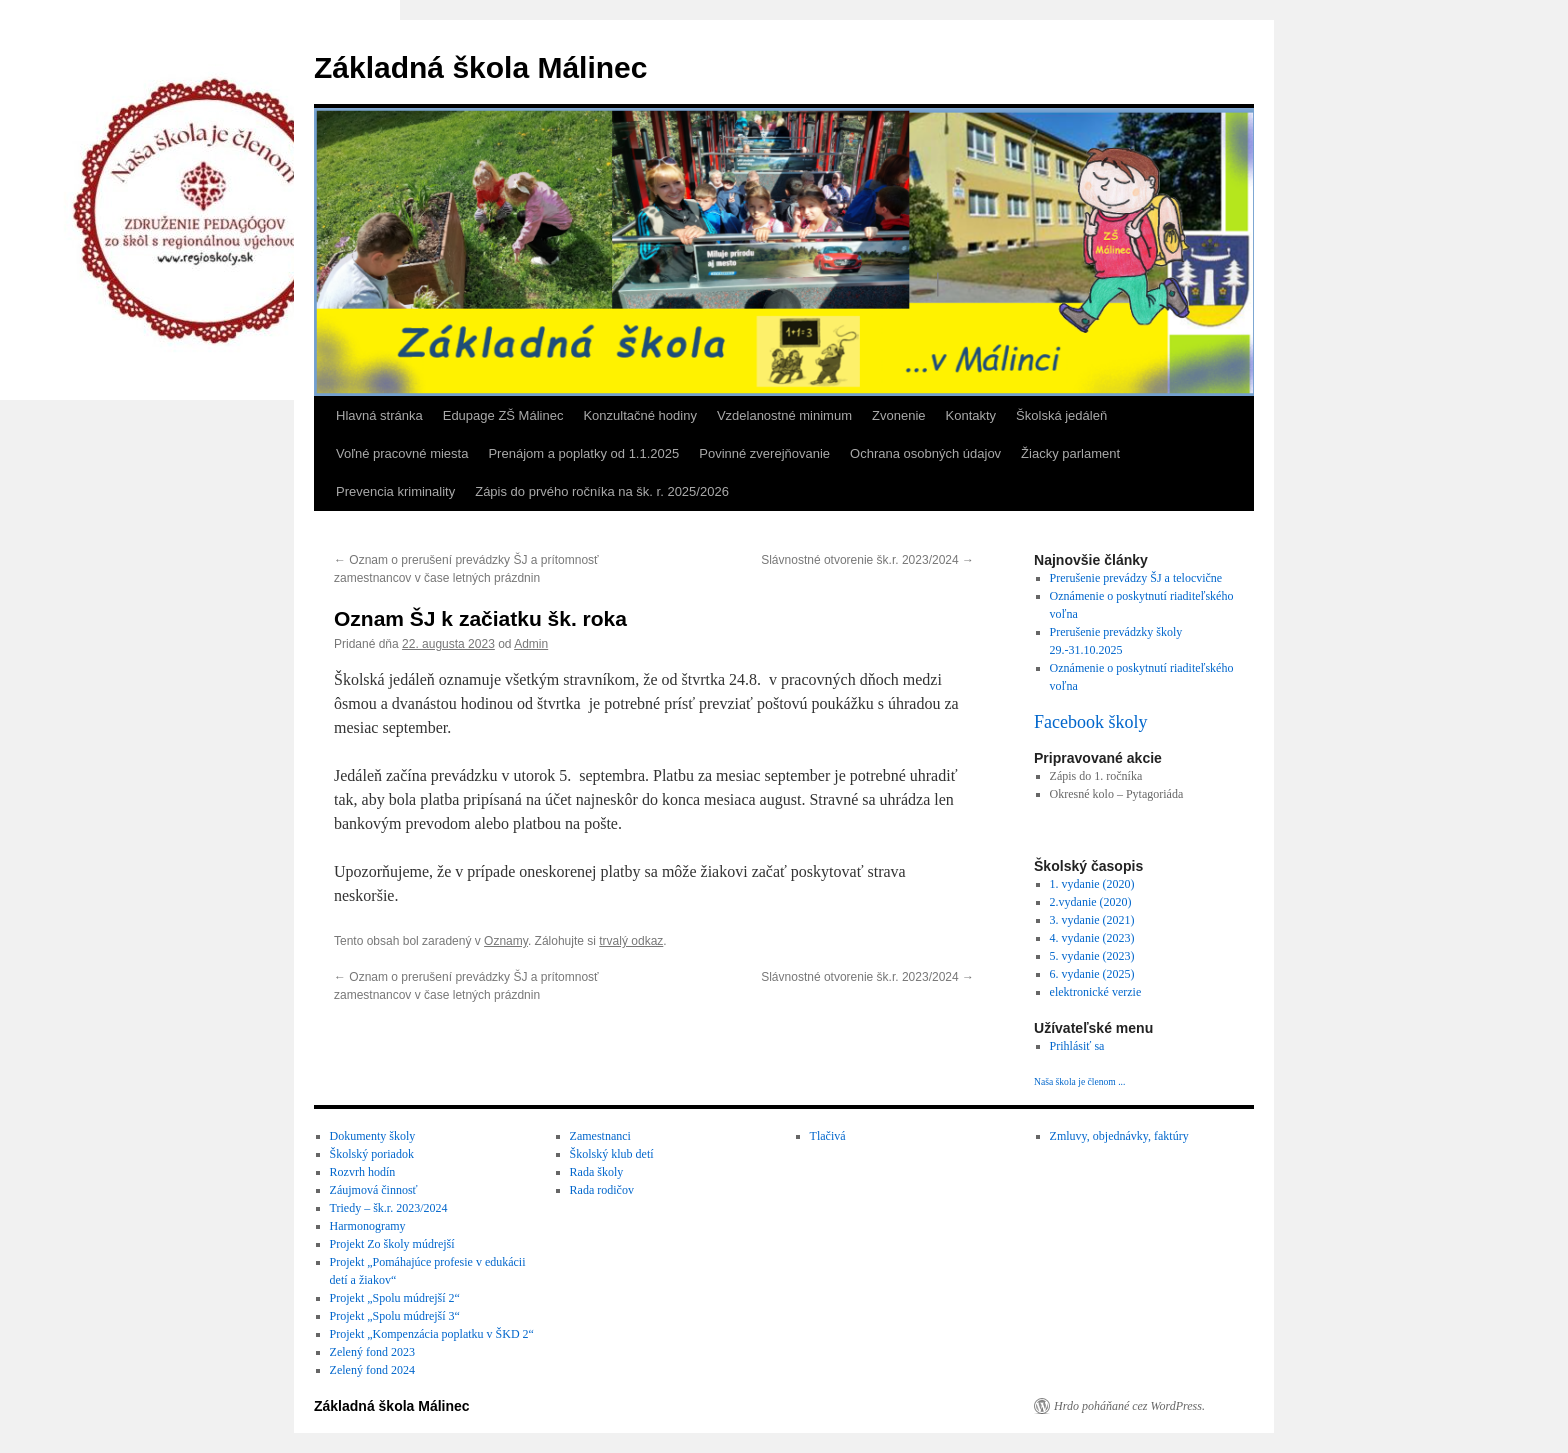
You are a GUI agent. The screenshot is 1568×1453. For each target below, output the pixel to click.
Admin (531, 644)
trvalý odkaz (631, 941)
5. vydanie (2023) (1092, 956)
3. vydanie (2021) (1092, 920)
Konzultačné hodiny (639, 415)
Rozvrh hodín (363, 1172)
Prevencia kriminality (395, 491)
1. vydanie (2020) (1092, 884)
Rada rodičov (602, 1190)
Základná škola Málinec (480, 67)
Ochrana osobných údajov (925, 453)
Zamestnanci (600, 1136)
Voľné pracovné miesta (402, 453)
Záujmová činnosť (374, 1190)
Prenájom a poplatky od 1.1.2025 (583, 453)
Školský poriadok (372, 1154)
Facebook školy (1090, 722)
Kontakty (971, 415)
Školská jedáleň (1061, 415)
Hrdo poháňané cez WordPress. (1129, 1406)
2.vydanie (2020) (1091, 902)
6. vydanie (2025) (1092, 974)
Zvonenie (898, 415)
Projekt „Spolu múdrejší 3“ (395, 1316)
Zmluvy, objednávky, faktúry (1119, 1136)
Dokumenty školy (373, 1136)
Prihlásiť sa (1077, 1046)
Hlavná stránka (379, 415)
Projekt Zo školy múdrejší (392, 1244)
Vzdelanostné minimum (784, 415)
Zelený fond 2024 (372, 1370)
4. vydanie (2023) (1092, 938)
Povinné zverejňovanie (764, 453)
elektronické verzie (1096, 992)
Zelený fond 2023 (372, 1352)
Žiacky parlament (1070, 453)
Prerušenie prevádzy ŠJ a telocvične (1136, 578)
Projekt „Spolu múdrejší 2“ (395, 1298)
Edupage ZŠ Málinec (503, 415)
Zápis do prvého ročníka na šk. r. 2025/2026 (602, 491)
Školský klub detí (612, 1154)
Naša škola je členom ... (1079, 1081)
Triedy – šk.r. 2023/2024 (389, 1208)
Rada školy (597, 1172)
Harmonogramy (368, 1226)
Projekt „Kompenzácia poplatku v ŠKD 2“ (432, 1334)
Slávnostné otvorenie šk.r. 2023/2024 (867, 560)
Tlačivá (828, 1136)
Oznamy (506, 941)
